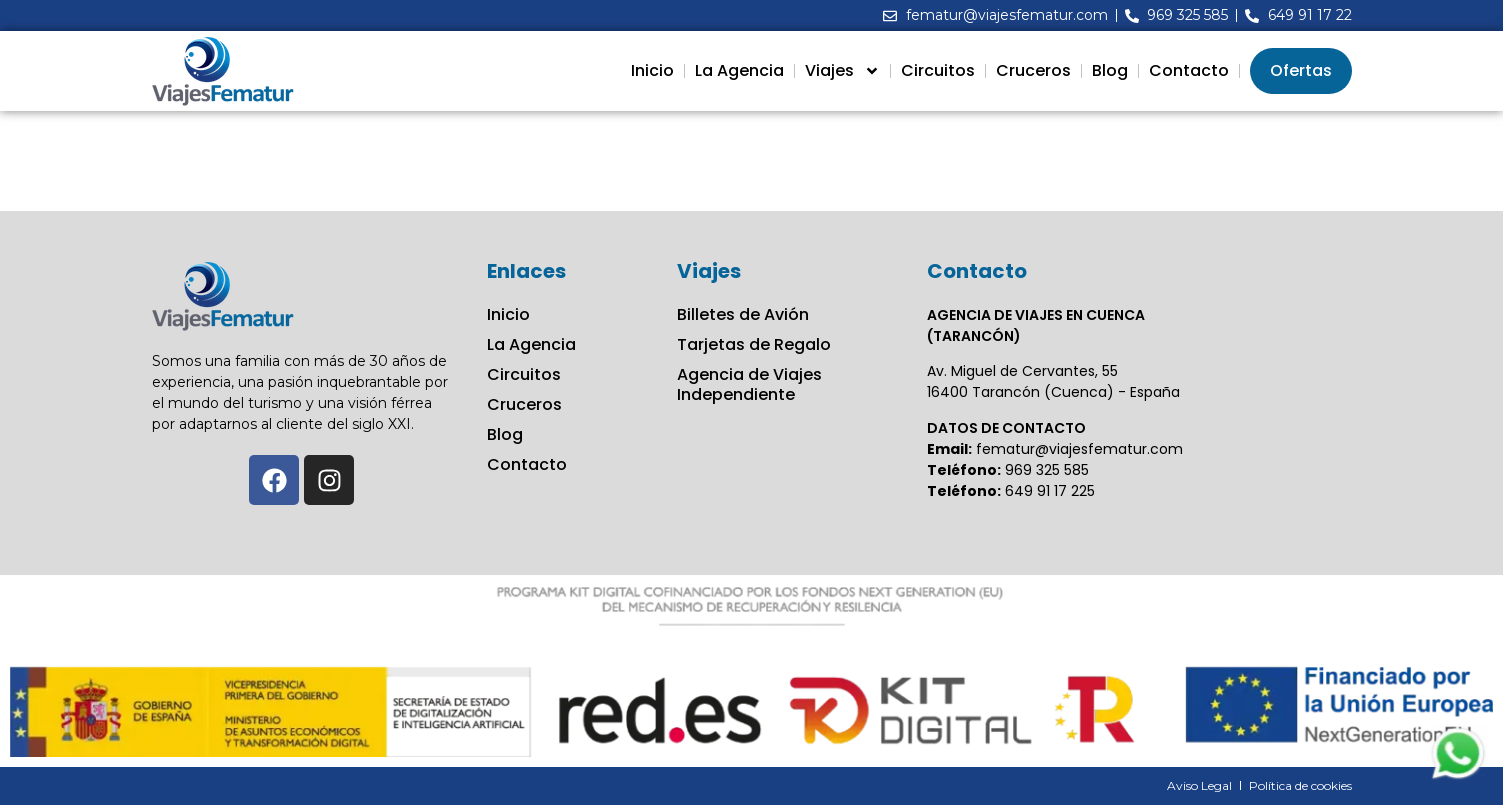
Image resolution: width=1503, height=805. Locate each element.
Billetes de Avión (743, 315)
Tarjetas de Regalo (754, 345)
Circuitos (938, 70)
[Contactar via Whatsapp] (1458, 777)
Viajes (842, 71)
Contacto (1189, 70)
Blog (1110, 70)
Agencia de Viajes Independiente (749, 385)
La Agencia (739, 70)
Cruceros (1033, 70)
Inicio (652, 70)
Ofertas (1301, 70)
